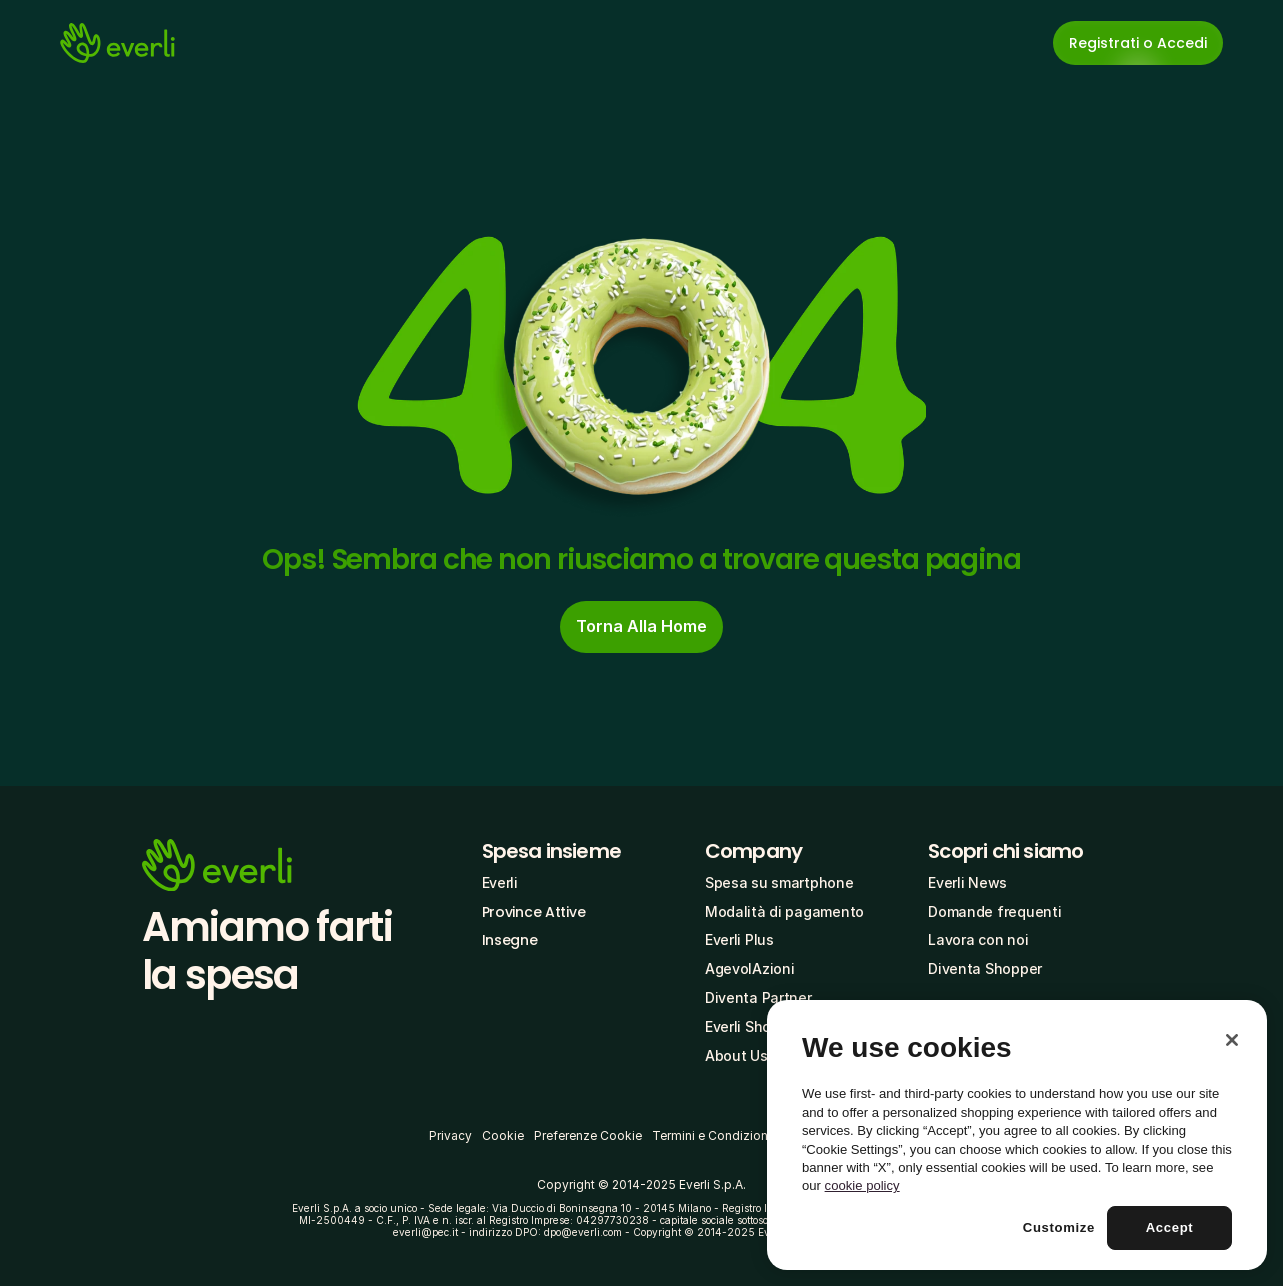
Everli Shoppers (757, 1026)
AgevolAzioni (750, 968)
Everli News (967, 882)
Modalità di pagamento (784, 911)
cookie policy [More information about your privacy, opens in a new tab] (862, 1185)
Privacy (450, 1135)
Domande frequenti (994, 911)
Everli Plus (739, 939)
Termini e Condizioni (711, 1135)
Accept (1170, 1227)
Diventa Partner (758, 997)
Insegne (510, 940)
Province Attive (534, 912)
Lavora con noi (978, 939)
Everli (500, 882)
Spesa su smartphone (779, 882)
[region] (1017, 1135)
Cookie (503, 1135)
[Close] (1232, 1040)
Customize (1059, 1227)
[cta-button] (641, 627)
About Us (736, 1055)
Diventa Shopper (985, 968)
